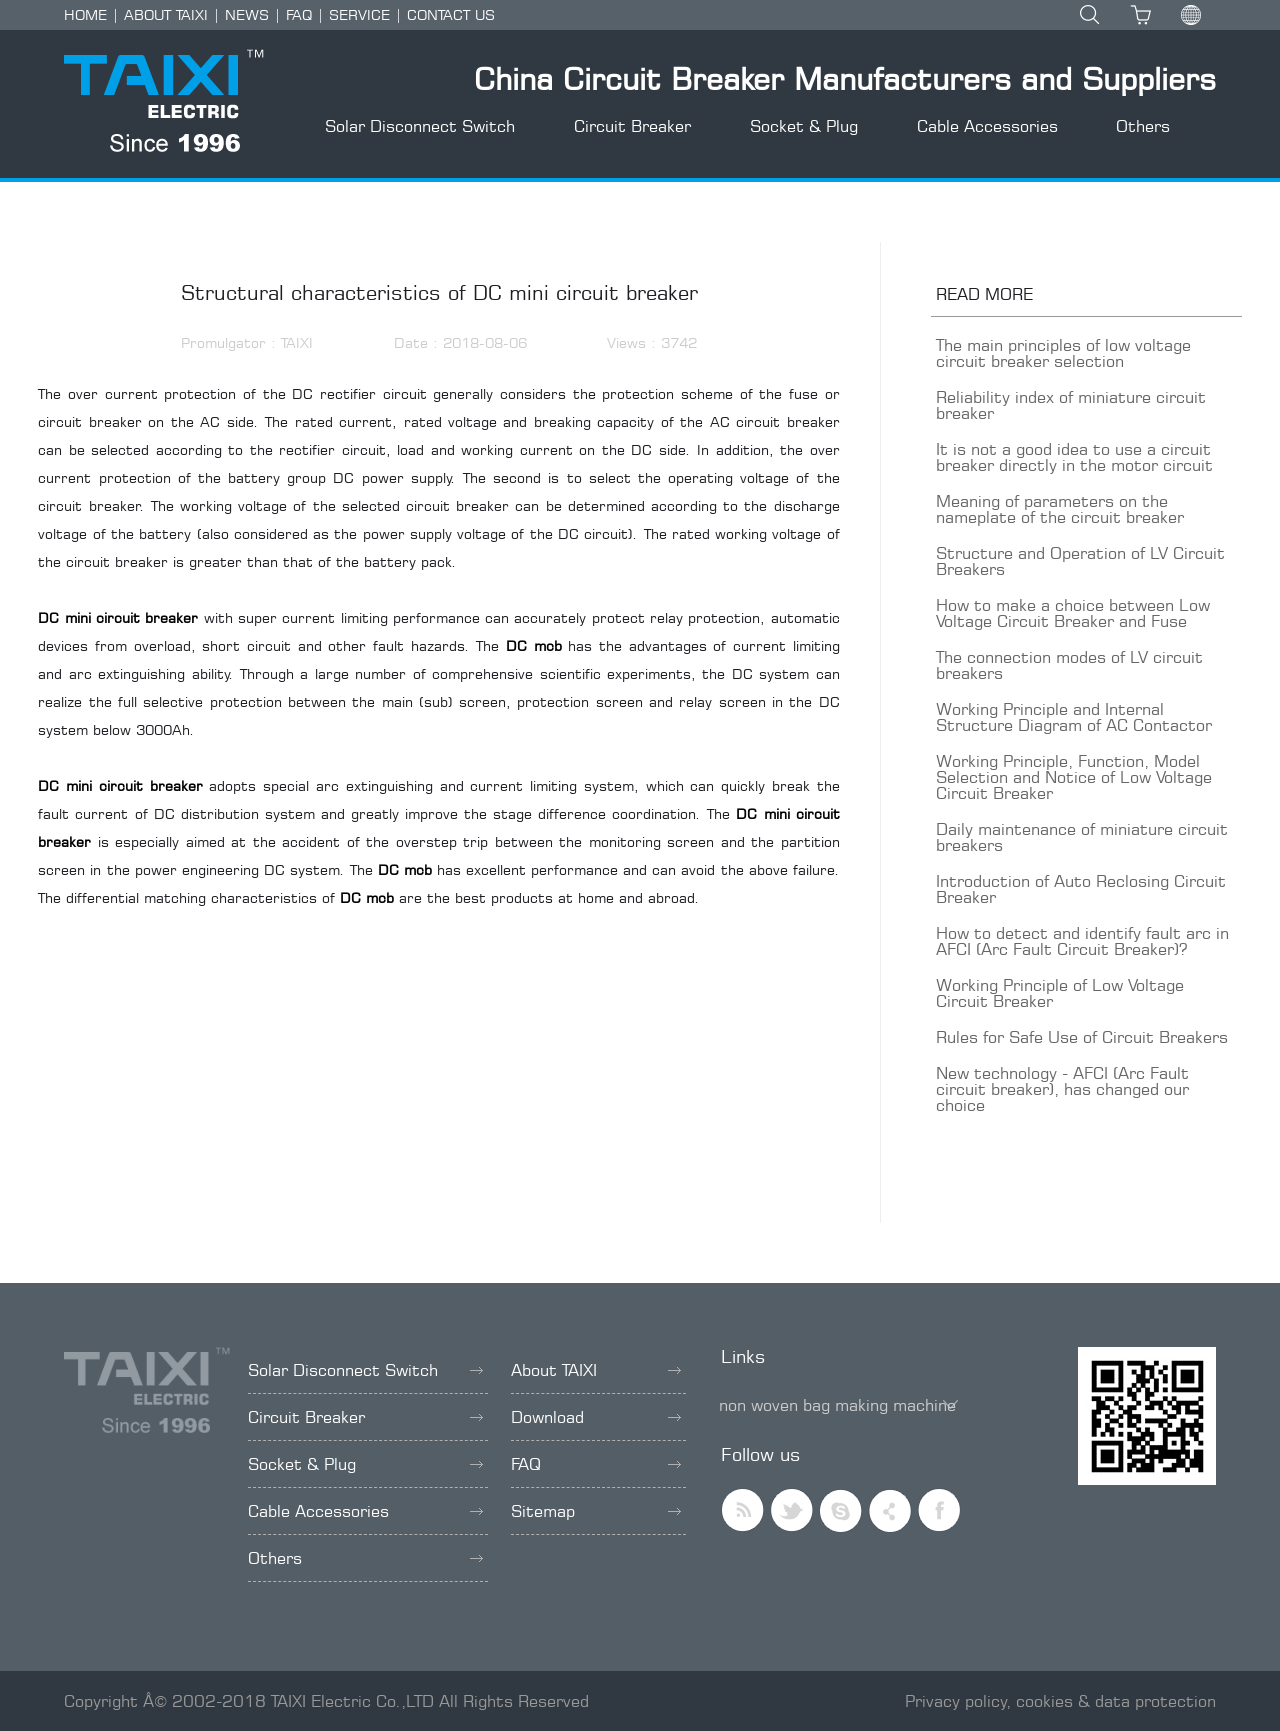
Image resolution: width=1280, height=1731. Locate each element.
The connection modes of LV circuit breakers (1069, 665)
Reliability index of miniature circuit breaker (1071, 405)
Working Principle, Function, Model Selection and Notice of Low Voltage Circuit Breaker (1074, 777)
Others (1143, 126)
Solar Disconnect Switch (420, 126)
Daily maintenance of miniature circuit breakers (1082, 837)
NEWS (247, 14)
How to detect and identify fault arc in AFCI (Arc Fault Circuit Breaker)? (1082, 941)
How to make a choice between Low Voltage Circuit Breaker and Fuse (1073, 613)
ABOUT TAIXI (166, 14)
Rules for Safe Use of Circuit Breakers (1082, 1037)
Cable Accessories (987, 126)
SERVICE (359, 14)
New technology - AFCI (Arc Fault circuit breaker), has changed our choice (1062, 1089)
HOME (85, 14)
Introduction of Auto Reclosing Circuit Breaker (1081, 889)
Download (596, 1417)
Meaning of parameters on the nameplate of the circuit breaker (1060, 509)
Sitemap (596, 1511)
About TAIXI (596, 1370)
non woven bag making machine (837, 1405)
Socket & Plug (804, 126)
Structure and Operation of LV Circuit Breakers (1080, 561)
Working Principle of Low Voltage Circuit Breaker (1060, 993)
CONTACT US (451, 14)
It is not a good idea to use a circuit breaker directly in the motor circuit (1074, 457)
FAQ (299, 14)
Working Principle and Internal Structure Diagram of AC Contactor (1074, 717)
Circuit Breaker (632, 126)
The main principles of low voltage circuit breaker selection (1063, 353)
